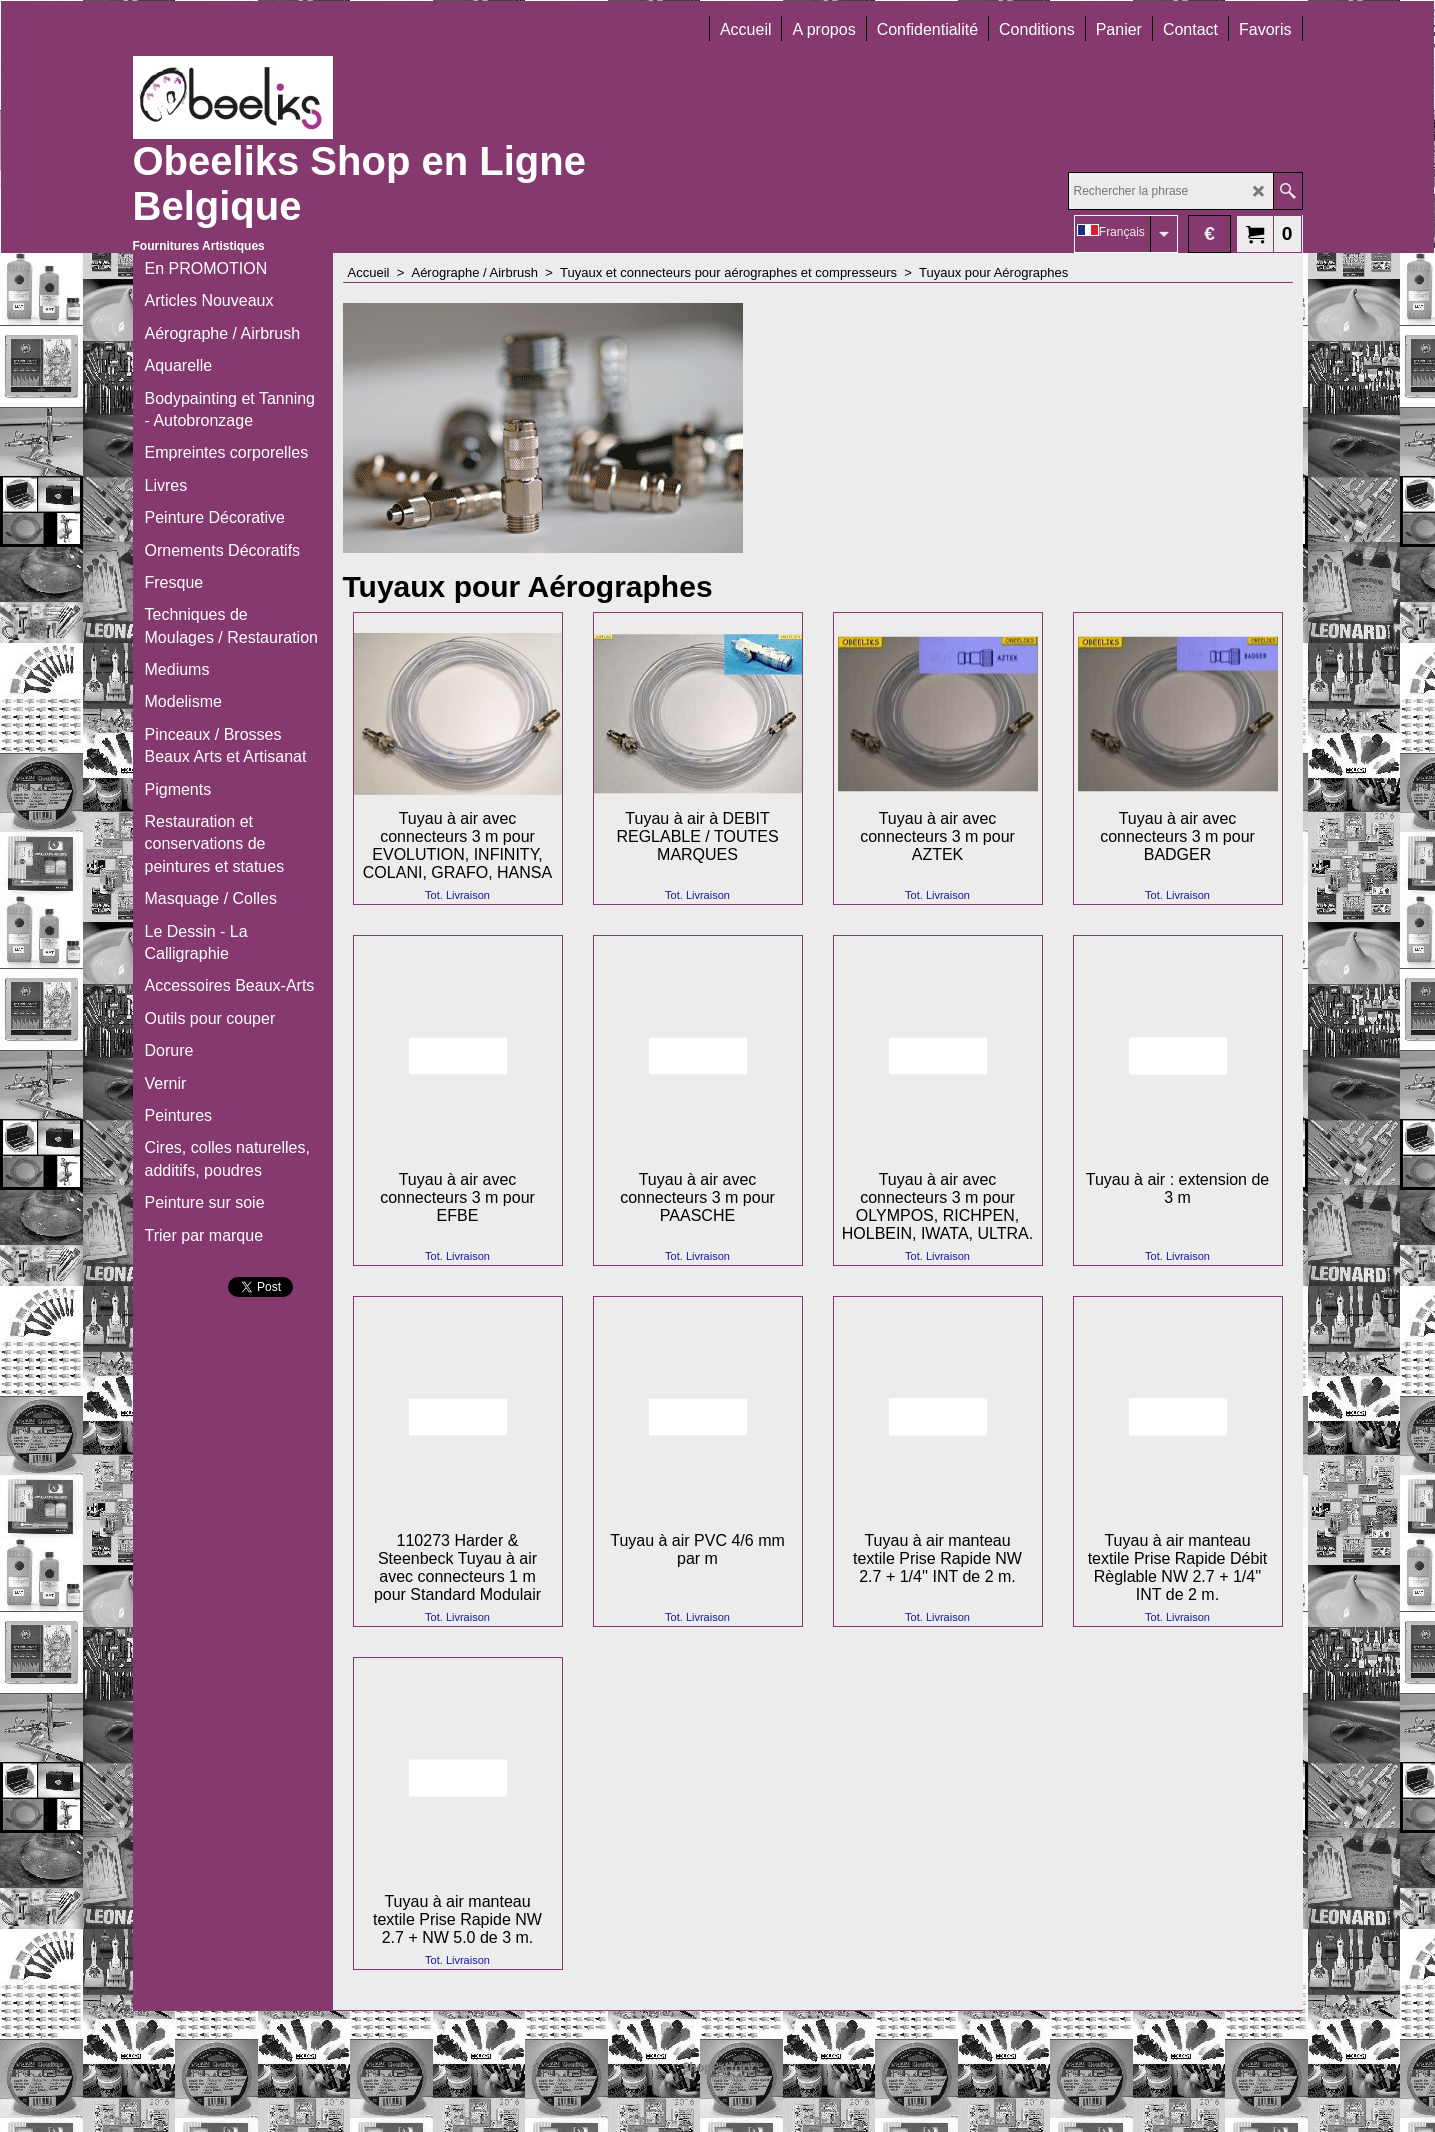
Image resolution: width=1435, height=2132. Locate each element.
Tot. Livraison (457, 895)
